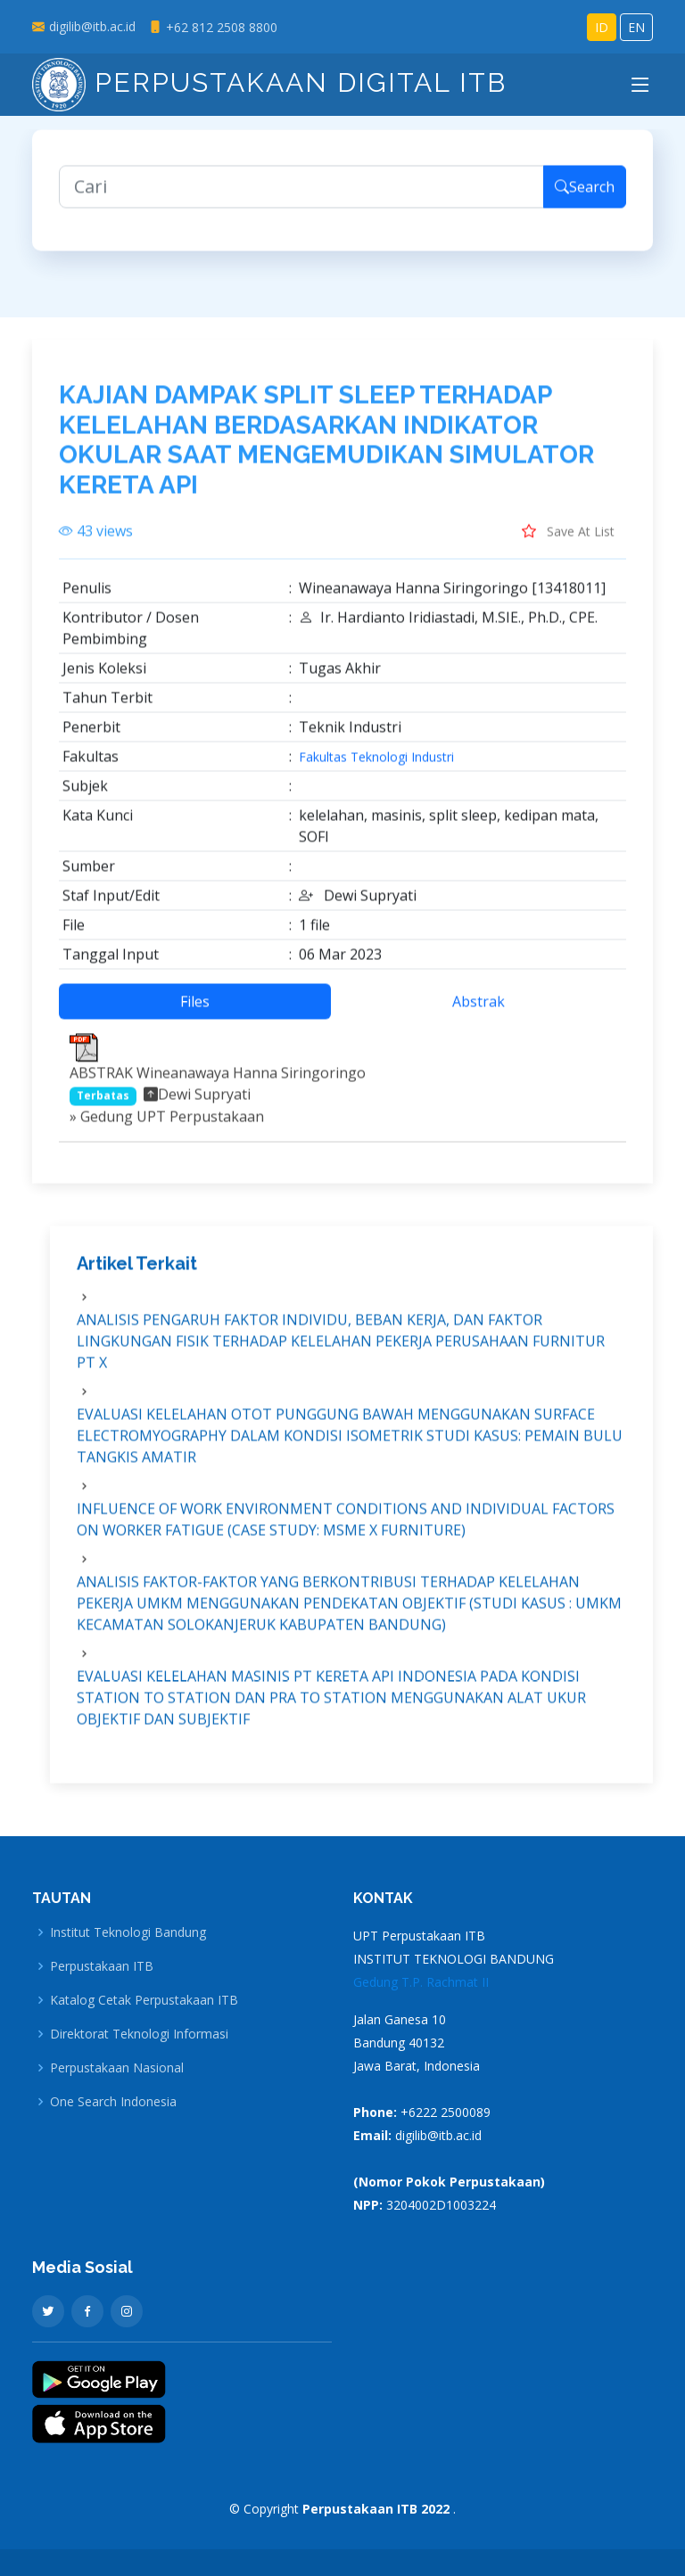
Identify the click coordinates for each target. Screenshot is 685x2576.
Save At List (568, 542)
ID (601, 27)
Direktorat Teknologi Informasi (139, 2034)
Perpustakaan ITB (101, 1966)
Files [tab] (195, 1012)
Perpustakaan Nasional (117, 2068)
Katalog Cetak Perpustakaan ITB (144, 2000)
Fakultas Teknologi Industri (376, 768)
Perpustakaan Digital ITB (269, 82)
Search (585, 198)
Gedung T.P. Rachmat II (421, 1981)
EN (636, 27)
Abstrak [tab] (478, 1012)
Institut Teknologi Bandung (128, 1932)
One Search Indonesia (113, 2102)
